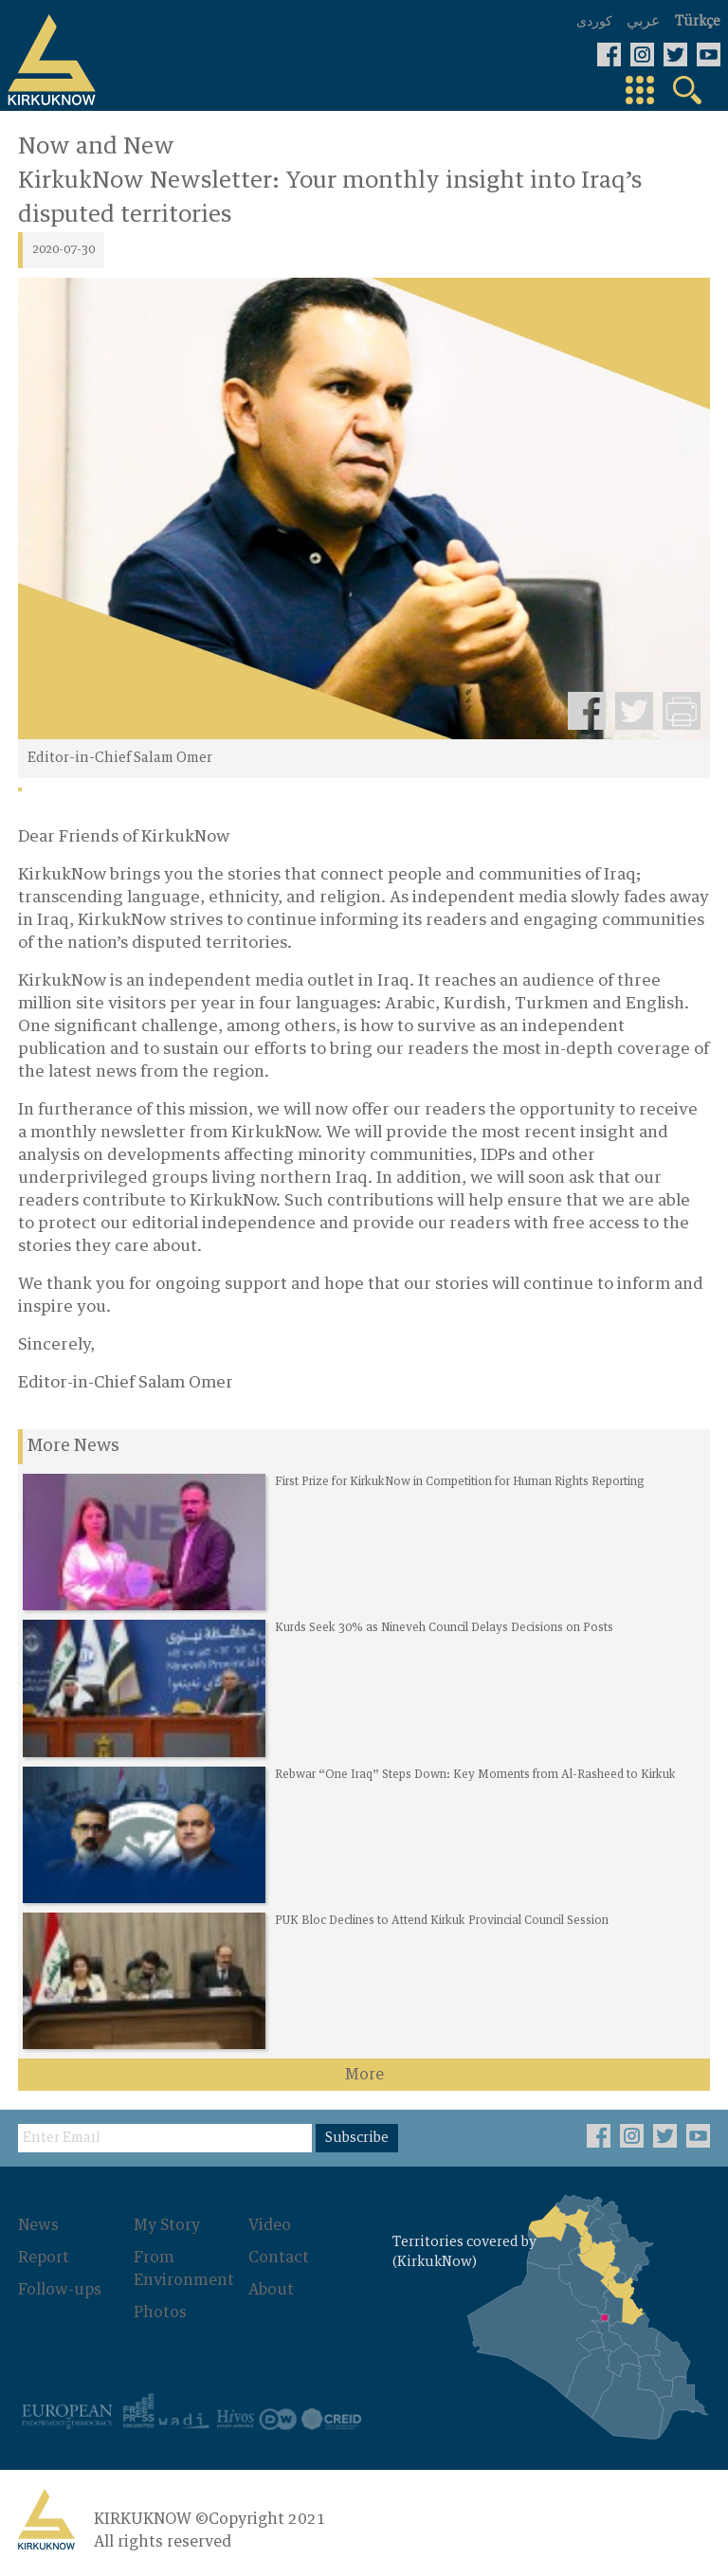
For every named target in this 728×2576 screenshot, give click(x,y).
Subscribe (357, 2138)
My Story (167, 2225)
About (271, 2289)
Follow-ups (59, 2289)
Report (43, 2257)
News (38, 2225)
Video (269, 2225)
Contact (278, 2257)
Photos (160, 2312)
